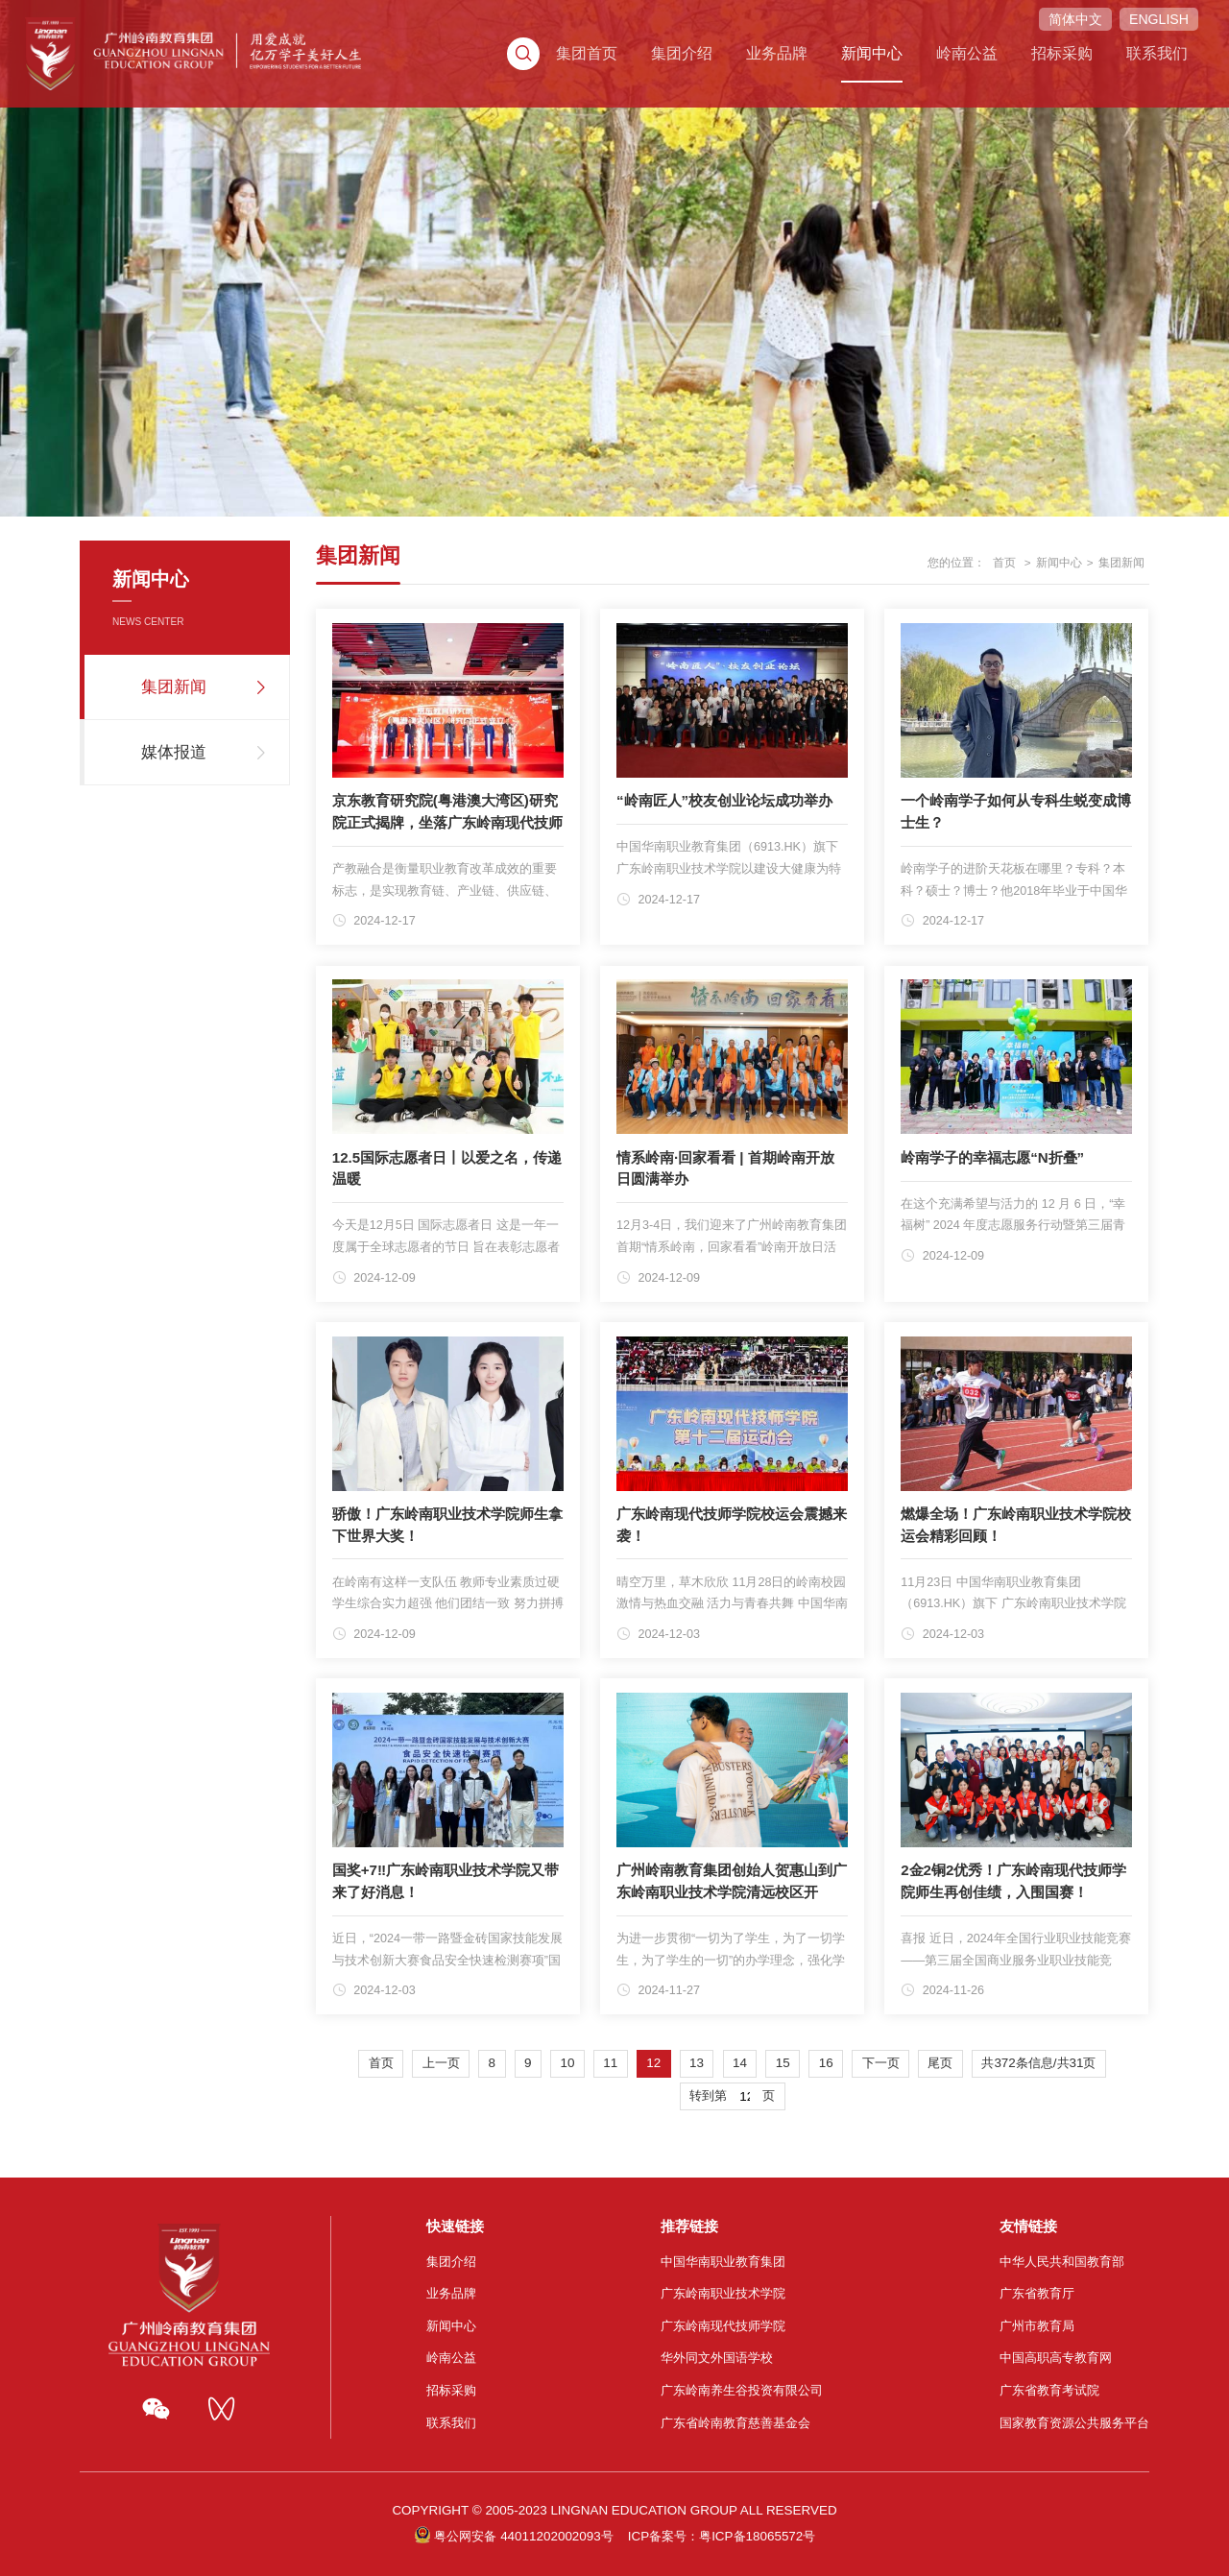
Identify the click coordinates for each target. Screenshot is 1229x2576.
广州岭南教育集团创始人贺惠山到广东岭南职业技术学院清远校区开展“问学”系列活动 (731, 1891)
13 (696, 2063)
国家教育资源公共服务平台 (1074, 2423)
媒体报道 (173, 752)
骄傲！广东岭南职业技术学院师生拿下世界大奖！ (447, 1524)
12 (653, 2063)
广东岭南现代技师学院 (723, 2326)
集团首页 (561, 40)
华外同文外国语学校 (717, 2357)
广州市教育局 (1037, 2326)
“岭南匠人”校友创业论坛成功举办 (724, 800)
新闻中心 (833, 40)
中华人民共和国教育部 (1062, 2261)
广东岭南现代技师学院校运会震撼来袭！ (731, 1524)
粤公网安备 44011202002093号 (523, 2536)
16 (826, 2063)
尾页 (940, 2063)
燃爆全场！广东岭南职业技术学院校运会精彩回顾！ (1016, 1524)
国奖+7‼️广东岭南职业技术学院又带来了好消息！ (445, 1881)
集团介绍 (652, 40)
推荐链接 (689, 2226)
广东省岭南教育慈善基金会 (735, 2423)
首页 (1004, 562)
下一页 (881, 2063)
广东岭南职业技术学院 (723, 2293)
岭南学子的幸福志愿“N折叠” (992, 1157)
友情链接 (1028, 2226)
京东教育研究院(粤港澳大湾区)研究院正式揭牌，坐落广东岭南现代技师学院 (447, 822)
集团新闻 (173, 687)
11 (610, 2063)
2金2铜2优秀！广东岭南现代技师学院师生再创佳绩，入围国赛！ (1013, 1881)
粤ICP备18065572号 (757, 2536)
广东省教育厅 (1037, 2293)
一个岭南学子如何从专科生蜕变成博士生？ (1016, 811)
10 (567, 2063)
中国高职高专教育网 (1056, 2357)
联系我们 (1107, 40)
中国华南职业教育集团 (723, 2261)
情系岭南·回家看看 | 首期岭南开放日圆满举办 (725, 1168)
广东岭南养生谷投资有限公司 (742, 2390)
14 (740, 2063)
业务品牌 (742, 40)
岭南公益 (924, 40)
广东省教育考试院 (1049, 2390)
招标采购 (1016, 40)
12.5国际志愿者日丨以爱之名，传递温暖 (447, 1168)
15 (783, 2063)
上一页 (441, 2063)
